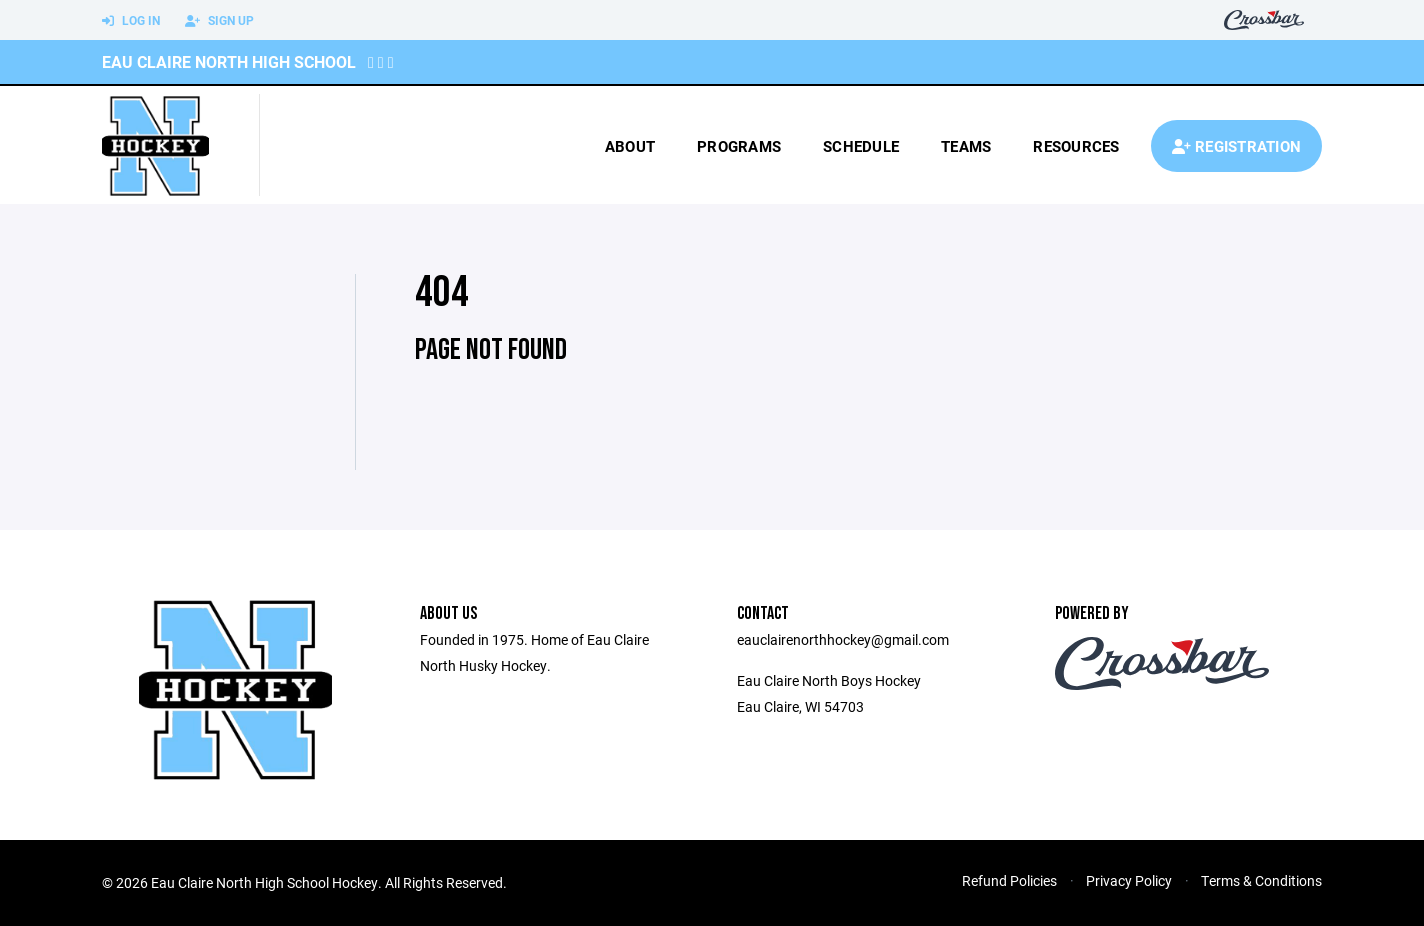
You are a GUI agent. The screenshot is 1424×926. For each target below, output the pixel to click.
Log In (131, 21)
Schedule (861, 146)
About (630, 146)
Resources (1076, 146)
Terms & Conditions (1261, 880)
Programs (739, 146)
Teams (966, 146)
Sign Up (219, 21)
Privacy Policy (1129, 880)
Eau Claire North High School (229, 61)
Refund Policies (1009, 880)
